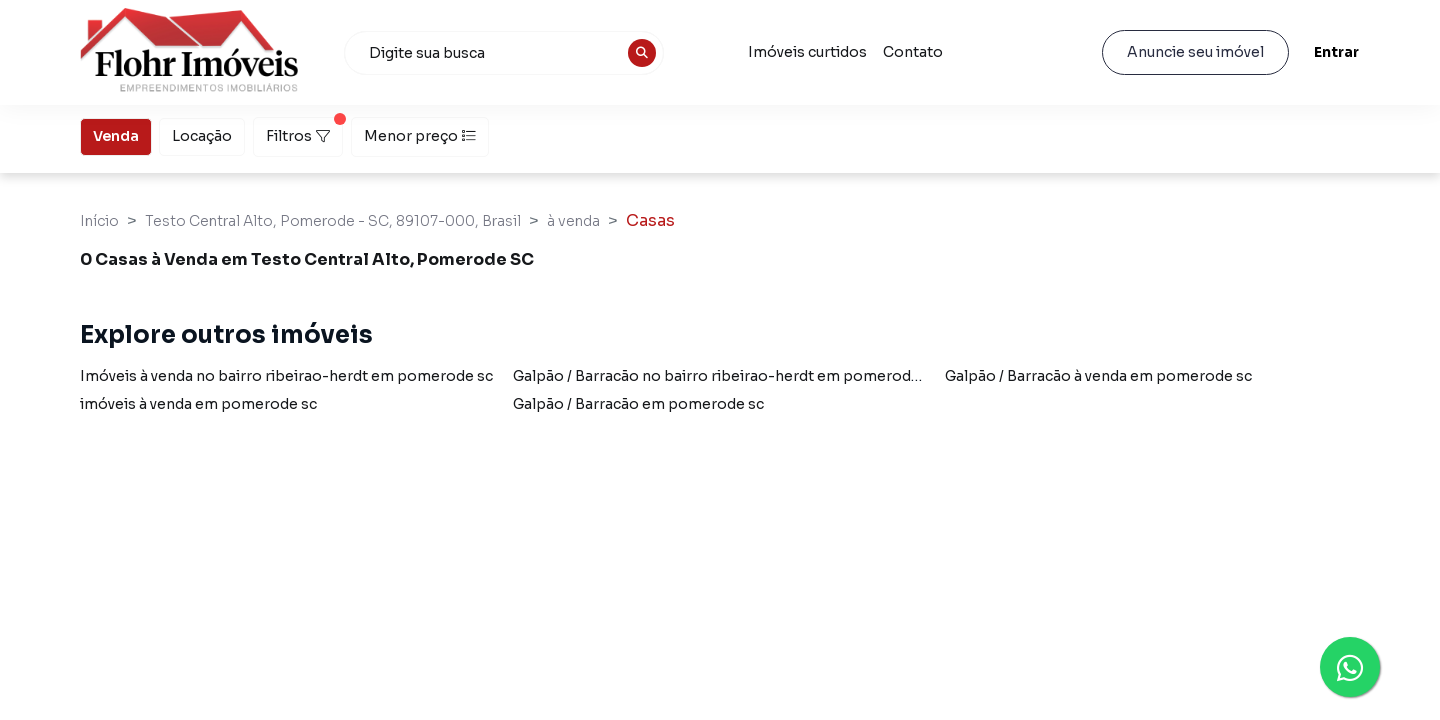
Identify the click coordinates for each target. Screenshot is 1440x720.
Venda (116, 135)
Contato (913, 52)
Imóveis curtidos (807, 52)
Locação (202, 135)
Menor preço (420, 136)
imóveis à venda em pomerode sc (198, 404)
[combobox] (504, 53)
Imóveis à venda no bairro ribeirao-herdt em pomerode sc (286, 376)
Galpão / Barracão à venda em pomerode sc (1098, 376)
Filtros (304, 131)
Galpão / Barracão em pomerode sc (638, 404)
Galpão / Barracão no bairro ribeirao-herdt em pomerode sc (726, 376)
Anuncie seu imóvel (1195, 52)
